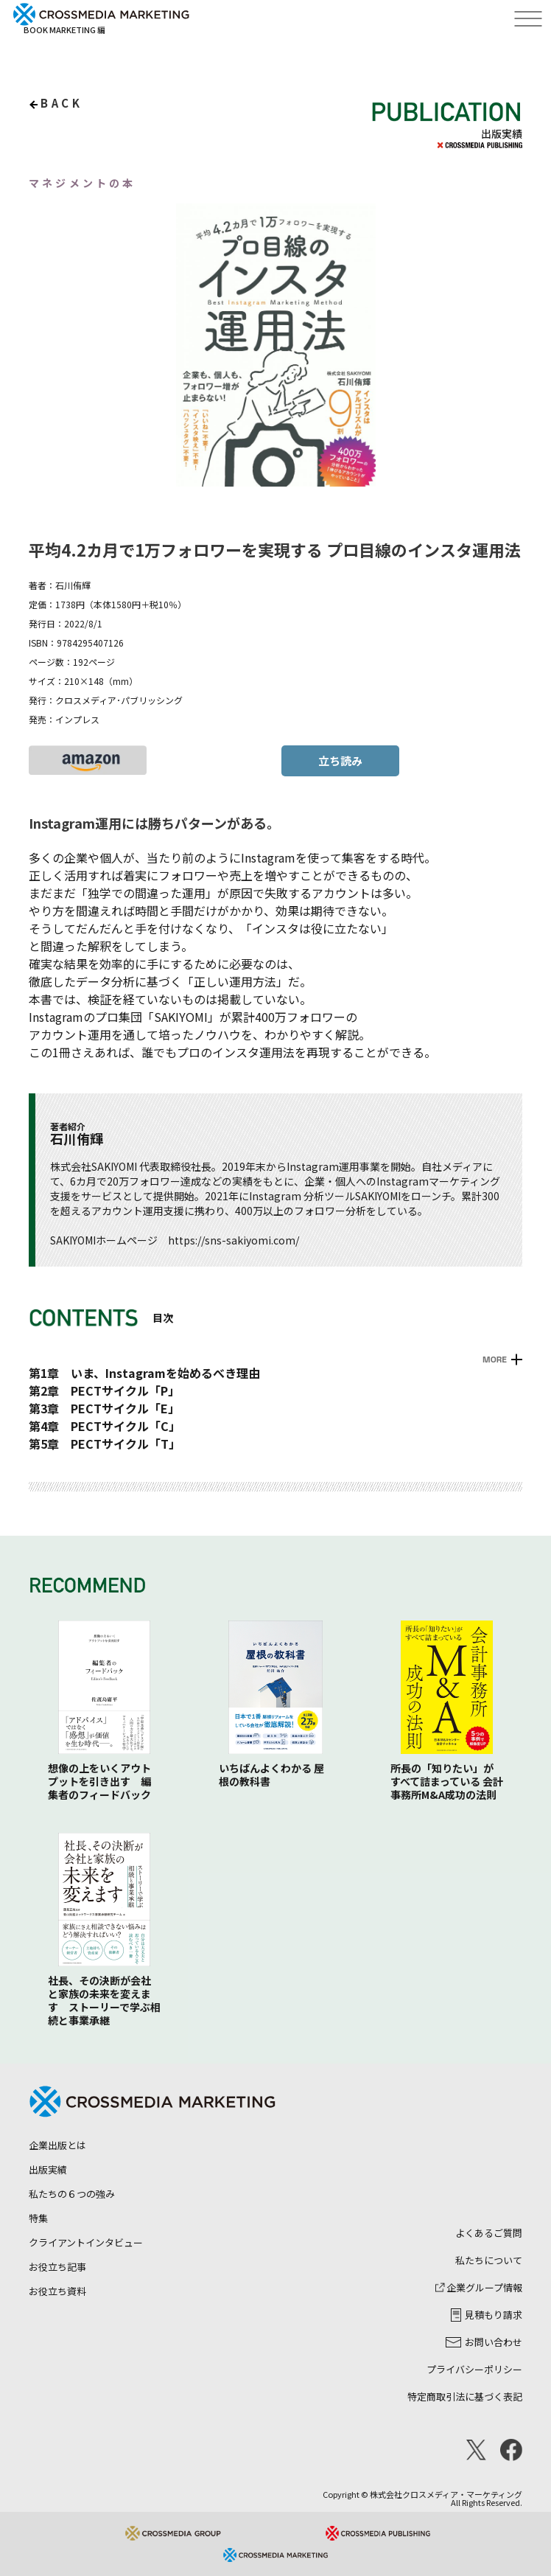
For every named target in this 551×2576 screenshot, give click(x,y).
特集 (38, 2218)
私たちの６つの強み (72, 2194)
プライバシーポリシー (474, 2369)
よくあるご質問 (488, 2233)
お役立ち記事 (57, 2267)
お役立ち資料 (57, 2291)
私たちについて (488, 2260)
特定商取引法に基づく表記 (464, 2396)
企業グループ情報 (478, 2287)
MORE (494, 1359)
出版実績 (48, 2169)
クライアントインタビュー (86, 2242)
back (62, 103)
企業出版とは (57, 2145)
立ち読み (340, 760)
